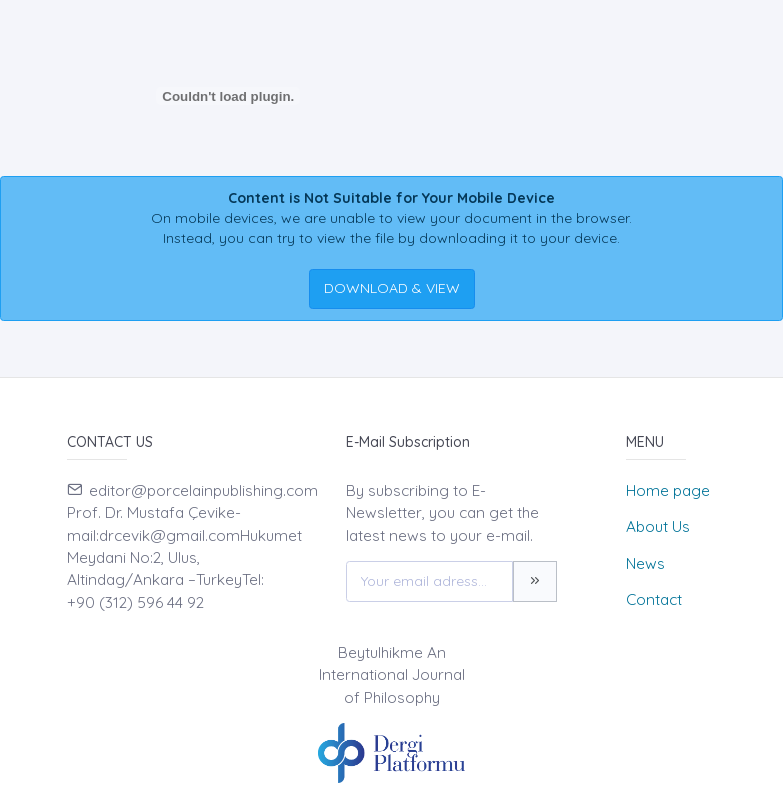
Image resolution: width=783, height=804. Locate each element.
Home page (668, 490)
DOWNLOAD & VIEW (392, 288)
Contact (654, 599)
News (645, 563)
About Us (658, 526)
